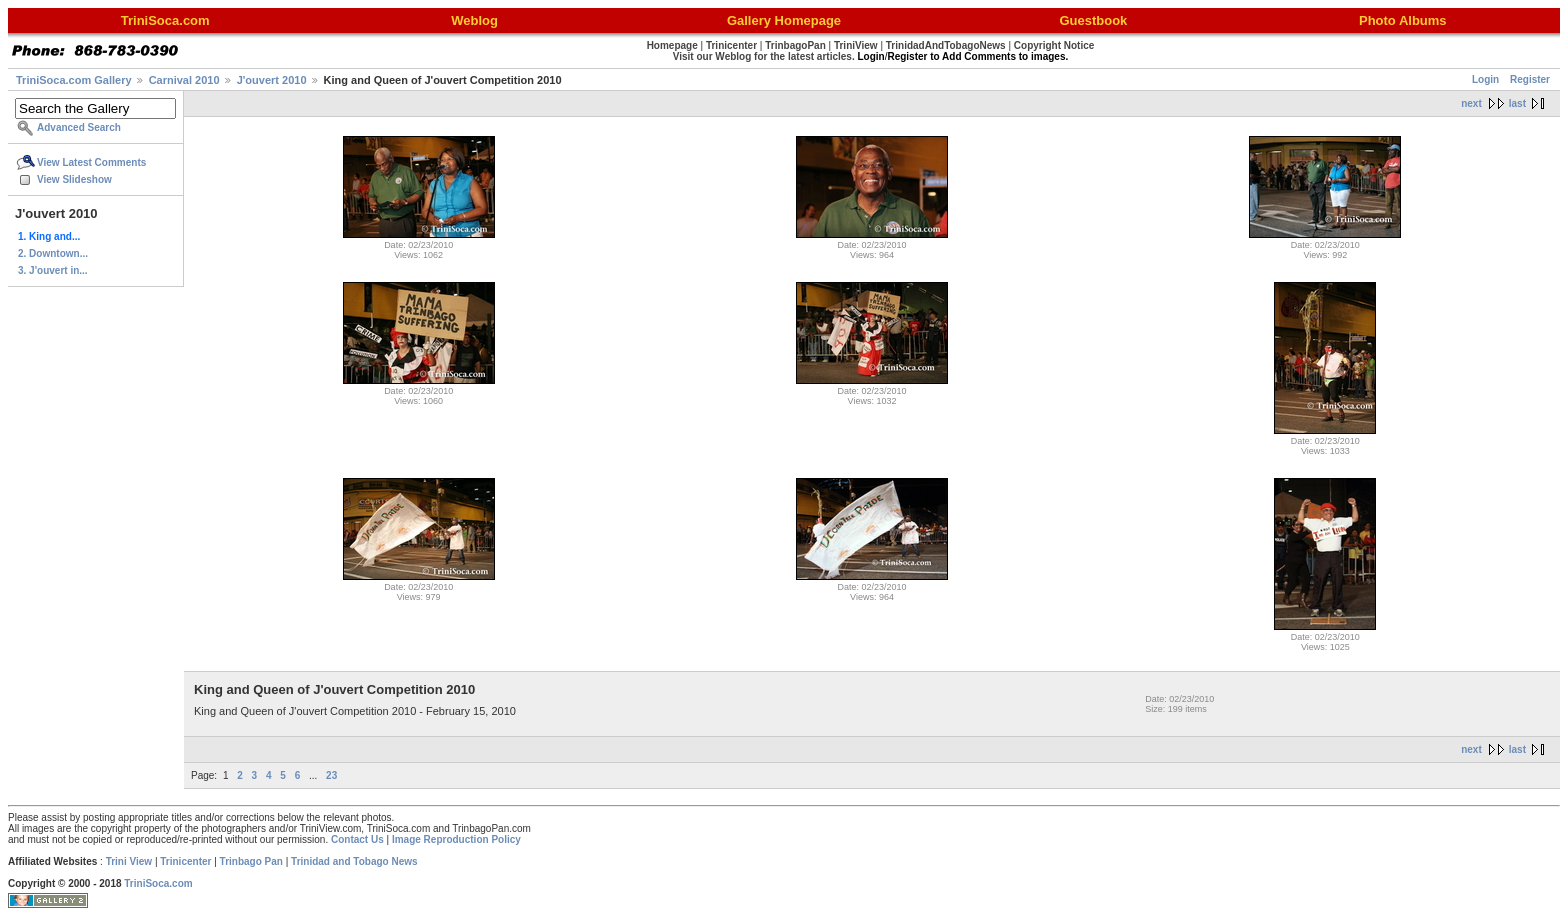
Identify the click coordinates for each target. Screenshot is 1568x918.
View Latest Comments (91, 162)
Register (1530, 79)
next (1471, 103)
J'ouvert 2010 (272, 80)
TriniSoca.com (158, 883)
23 (331, 775)
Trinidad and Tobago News (354, 861)
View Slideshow (74, 179)
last (1517, 103)
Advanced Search (79, 127)
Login (1485, 79)
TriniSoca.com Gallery (74, 80)
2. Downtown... (53, 253)
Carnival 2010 (184, 80)
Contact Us (357, 839)
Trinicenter (185, 861)
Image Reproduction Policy (456, 839)
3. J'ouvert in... (53, 270)
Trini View (129, 861)
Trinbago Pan (251, 861)
